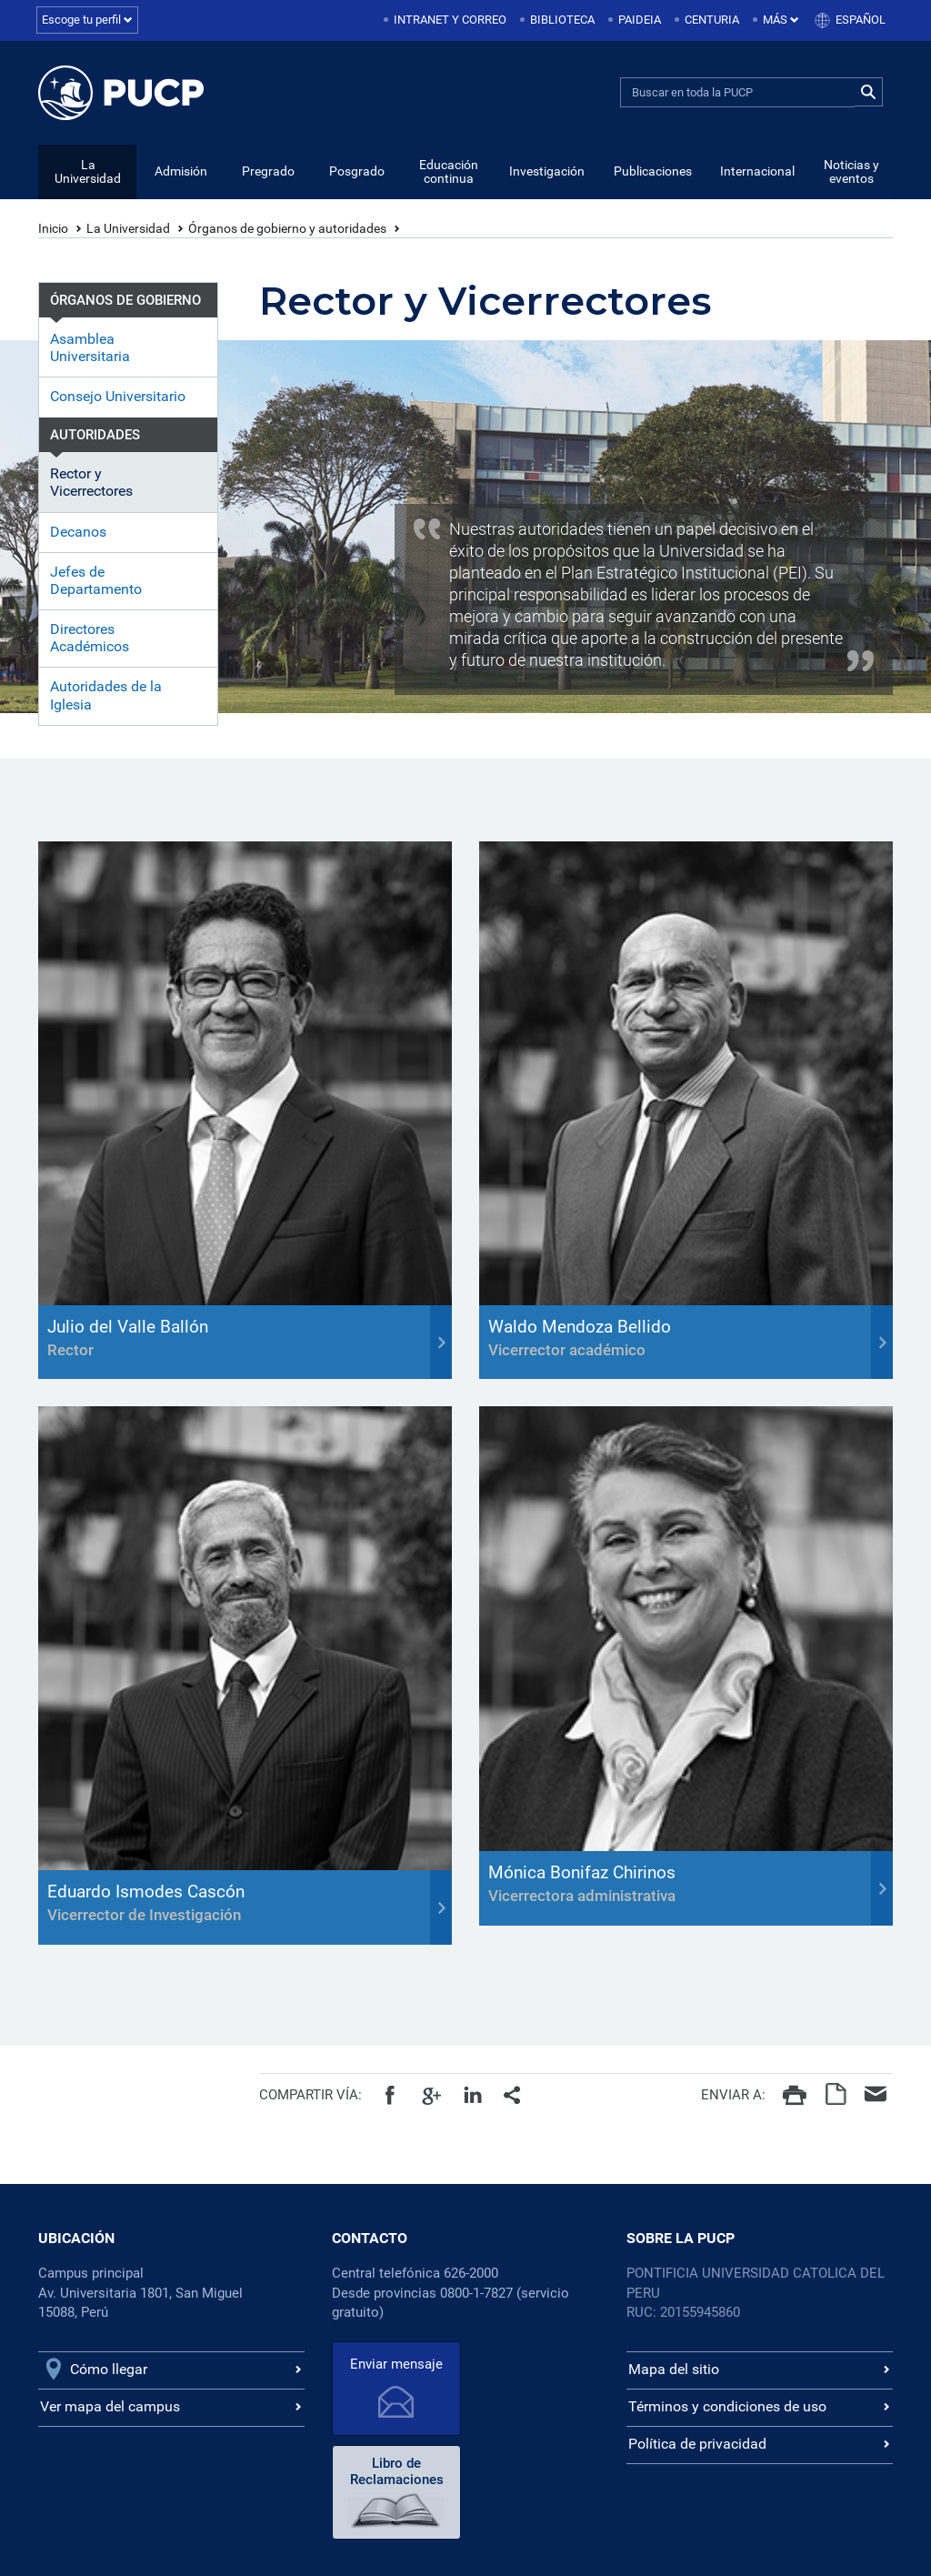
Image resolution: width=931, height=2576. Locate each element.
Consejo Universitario (117, 397)
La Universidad (88, 172)
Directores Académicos (89, 638)
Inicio (53, 229)
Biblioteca (562, 19)
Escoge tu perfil (87, 19)
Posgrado (357, 172)
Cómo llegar (108, 2370)
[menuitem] (446, 20)
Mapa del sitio (673, 2370)
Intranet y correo (450, 19)
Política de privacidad (697, 2444)
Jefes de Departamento (96, 581)
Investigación (547, 172)
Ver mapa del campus (110, 2407)
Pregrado (268, 172)
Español (861, 19)
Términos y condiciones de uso (727, 2407)
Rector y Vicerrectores (91, 483)
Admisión (181, 172)
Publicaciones (653, 172)
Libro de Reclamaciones (529, 2368)
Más (781, 19)
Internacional (757, 172)
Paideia (639, 19)
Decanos (78, 532)
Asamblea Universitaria (90, 348)
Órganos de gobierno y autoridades (287, 229)
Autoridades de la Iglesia (106, 696)
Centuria (712, 19)
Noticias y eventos (851, 172)
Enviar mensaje (393, 2365)
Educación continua (448, 172)
